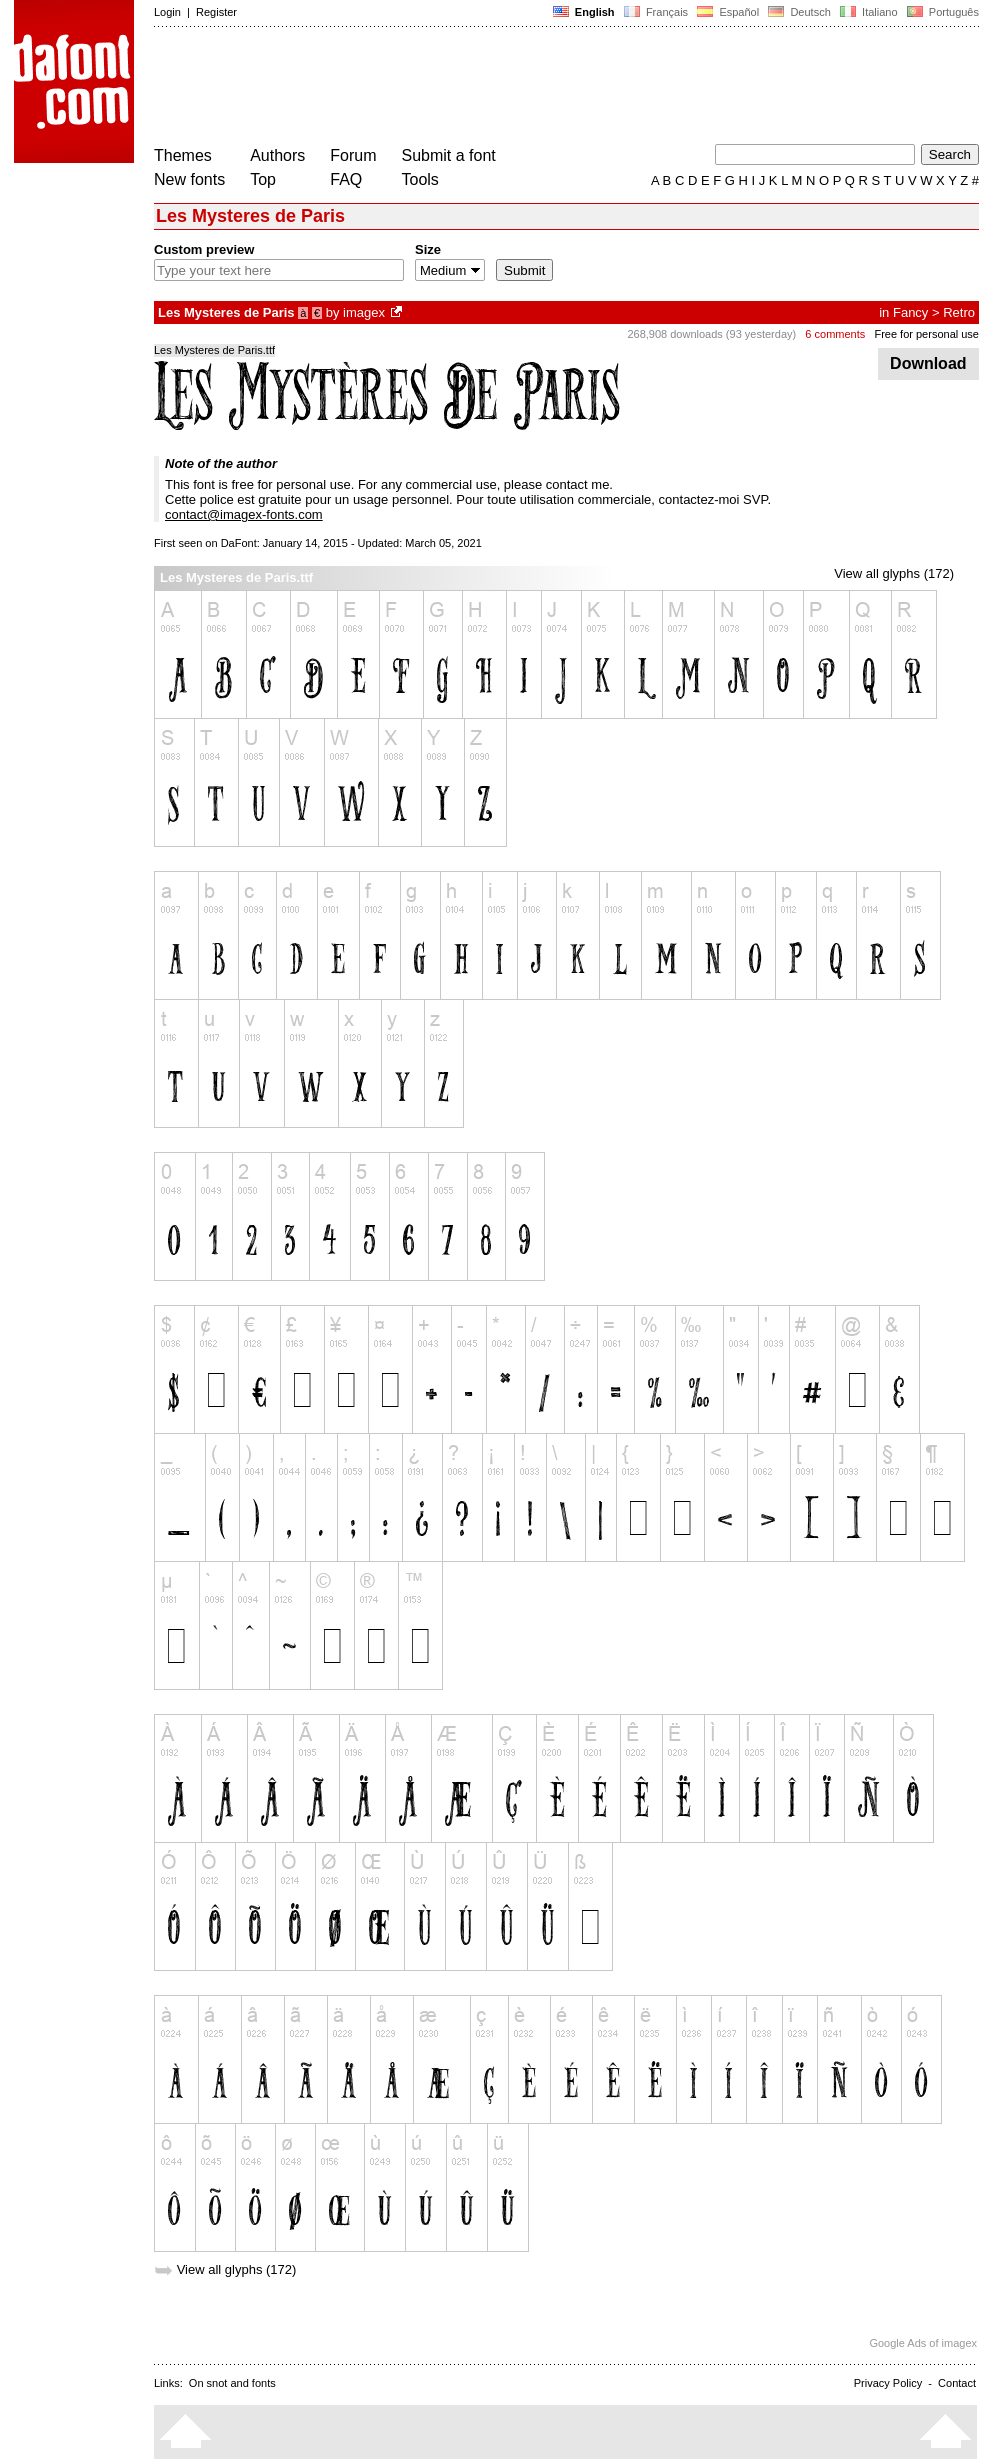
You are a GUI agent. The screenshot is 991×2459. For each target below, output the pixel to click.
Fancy (910, 312)
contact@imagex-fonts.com (244, 514)
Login (167, 12)
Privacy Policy (888, 2383)
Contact (957, 2383)
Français (656, 12)
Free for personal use (926, 334)
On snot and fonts (232, 2383)
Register (216, 12)
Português (941, 12)
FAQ (346, 179)
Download (928, 363)
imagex (364, 312)
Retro (959, 312)
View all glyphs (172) (894, 573)
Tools (420, 179)
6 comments (835, 334)
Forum (353, 155)
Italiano (869, 12)
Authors (277, 155)
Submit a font (449, 155)
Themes (183, 155)
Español (728, 12)
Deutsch (799, 12)
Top (263, 179)
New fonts (189, 179)
